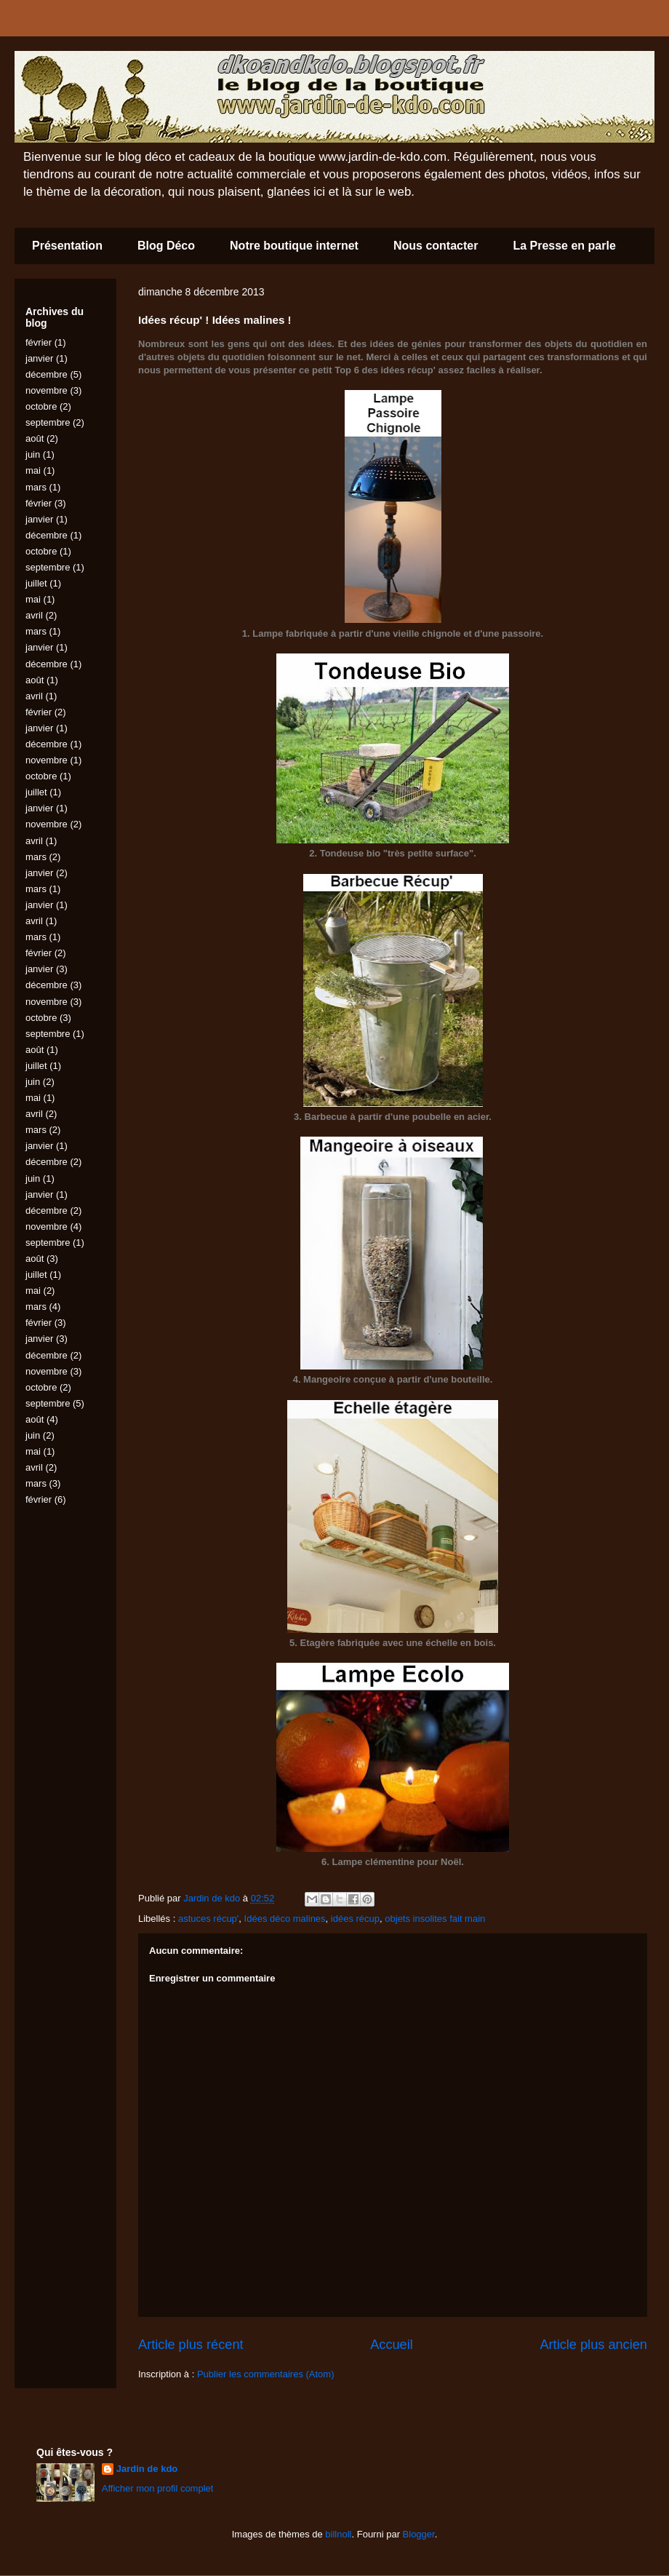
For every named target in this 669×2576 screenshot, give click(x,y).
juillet (36, 583)
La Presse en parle (564, 245)
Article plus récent (191, 2344)
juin (32, 454)
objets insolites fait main (435, 1918)
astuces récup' (208, 1918)
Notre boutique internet (294, 245)
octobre (41, 406)
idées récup (355, 1918)
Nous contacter (435, 245)
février (38, 342)
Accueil (391, 2344)
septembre (47, 422)
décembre (46, 374)
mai (33, 470)
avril (34, 615)
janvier (39, 358)
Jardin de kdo (147, 2468)
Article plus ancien (593, 2344)
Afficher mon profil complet (158, 2488)
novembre (46, 390)
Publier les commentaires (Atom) (265, 2374)
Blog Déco (166, 245)
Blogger (419, 2534)
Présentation (67, 245)
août (34, 438)
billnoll (338, 2534)
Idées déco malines (285, 1918)
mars (36, 487)
